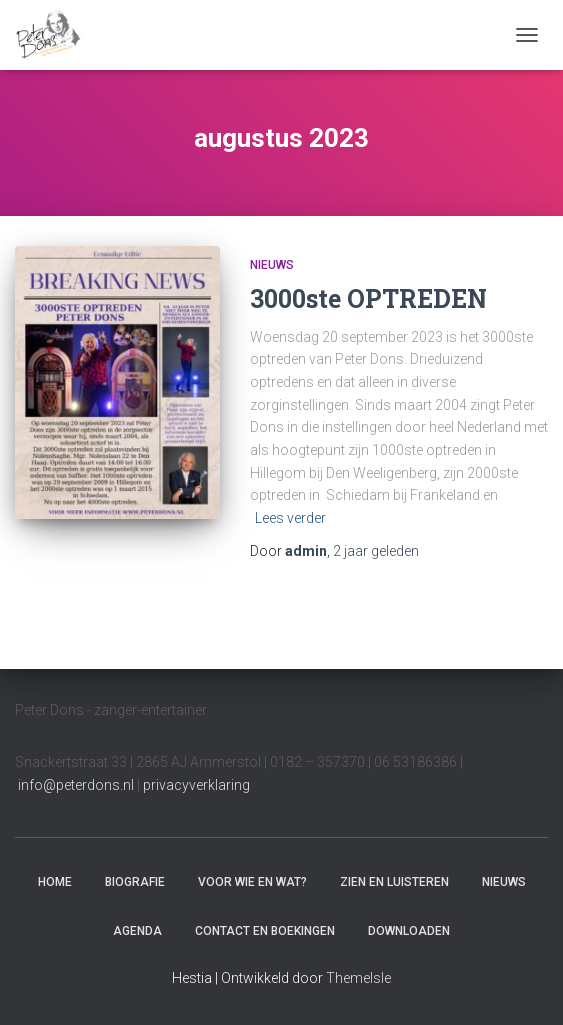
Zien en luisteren (394, 882)
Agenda (137, 931)
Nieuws (272, 265)
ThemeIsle (358, 978)
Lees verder (290, 518)
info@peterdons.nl (77, 785)
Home (55, 882)
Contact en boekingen (265, 931)
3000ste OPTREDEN (368, 298)
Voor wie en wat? (252, 882)
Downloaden (409, 931)
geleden (376, 551)
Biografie (135, 882)
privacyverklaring (196, 785)
